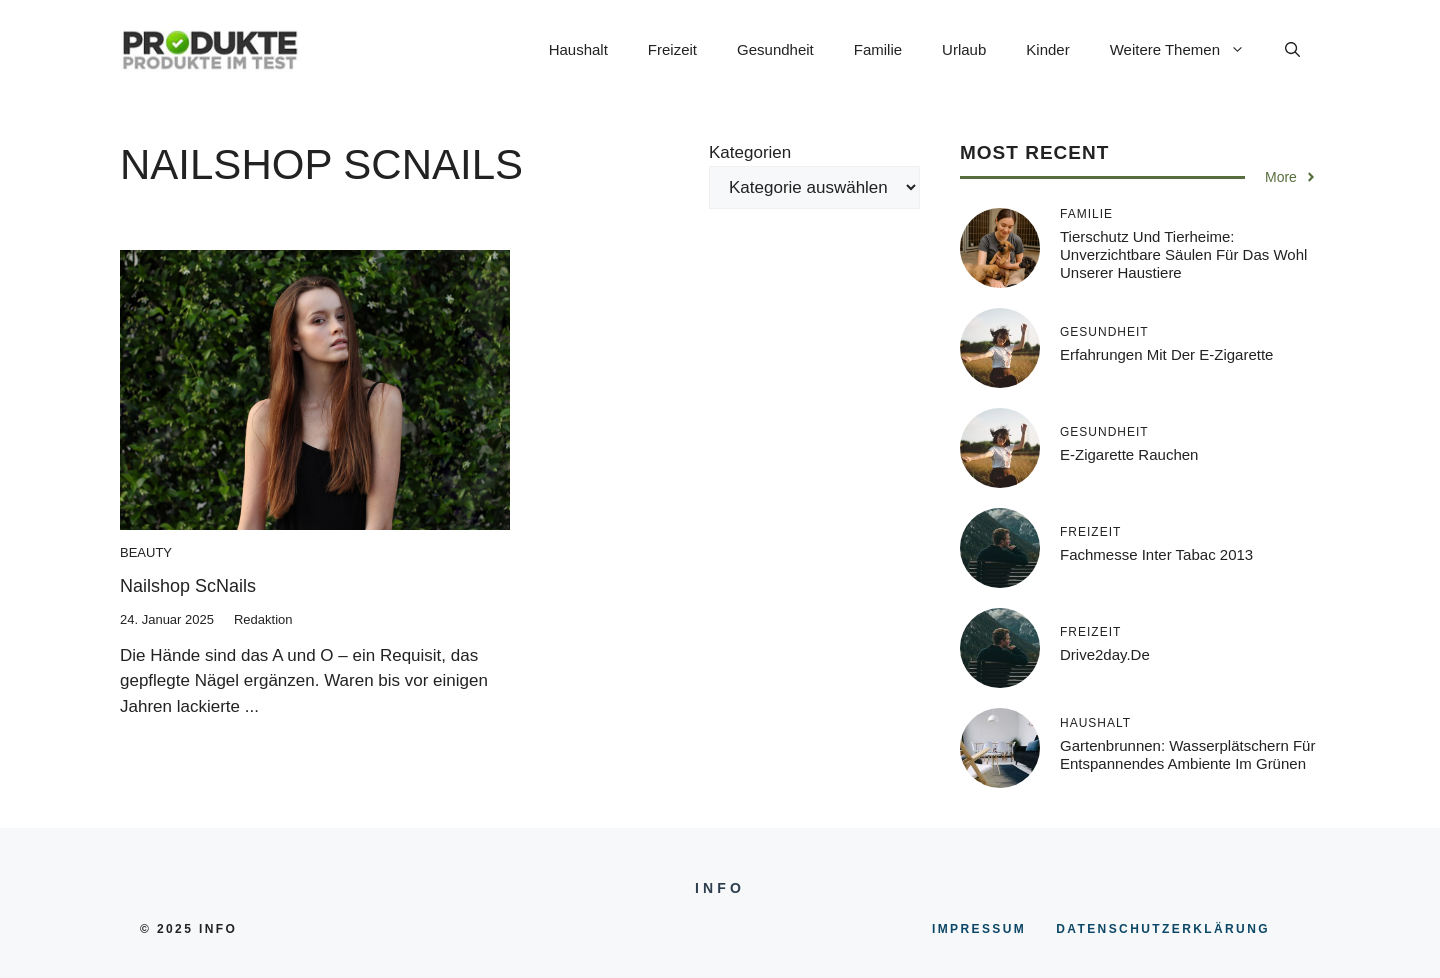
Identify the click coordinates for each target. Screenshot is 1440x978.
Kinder (1047, 49)
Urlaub (964, 49)
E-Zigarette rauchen (1129, 454)
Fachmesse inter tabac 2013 (1156, 554)
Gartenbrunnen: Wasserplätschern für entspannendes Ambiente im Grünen (1187, 754)
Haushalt (578, 49)
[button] (1292, 50)
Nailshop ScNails (188, 586)
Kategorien (750, 152)
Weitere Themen (1187, 50)
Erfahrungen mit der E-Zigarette (1166, 354)
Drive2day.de (1105, 654)
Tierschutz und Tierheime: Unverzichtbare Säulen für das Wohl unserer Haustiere (1183, 254)
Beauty (146, 552)
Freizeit (672, 49)
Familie (878, 49)
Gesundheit (775, 49)
